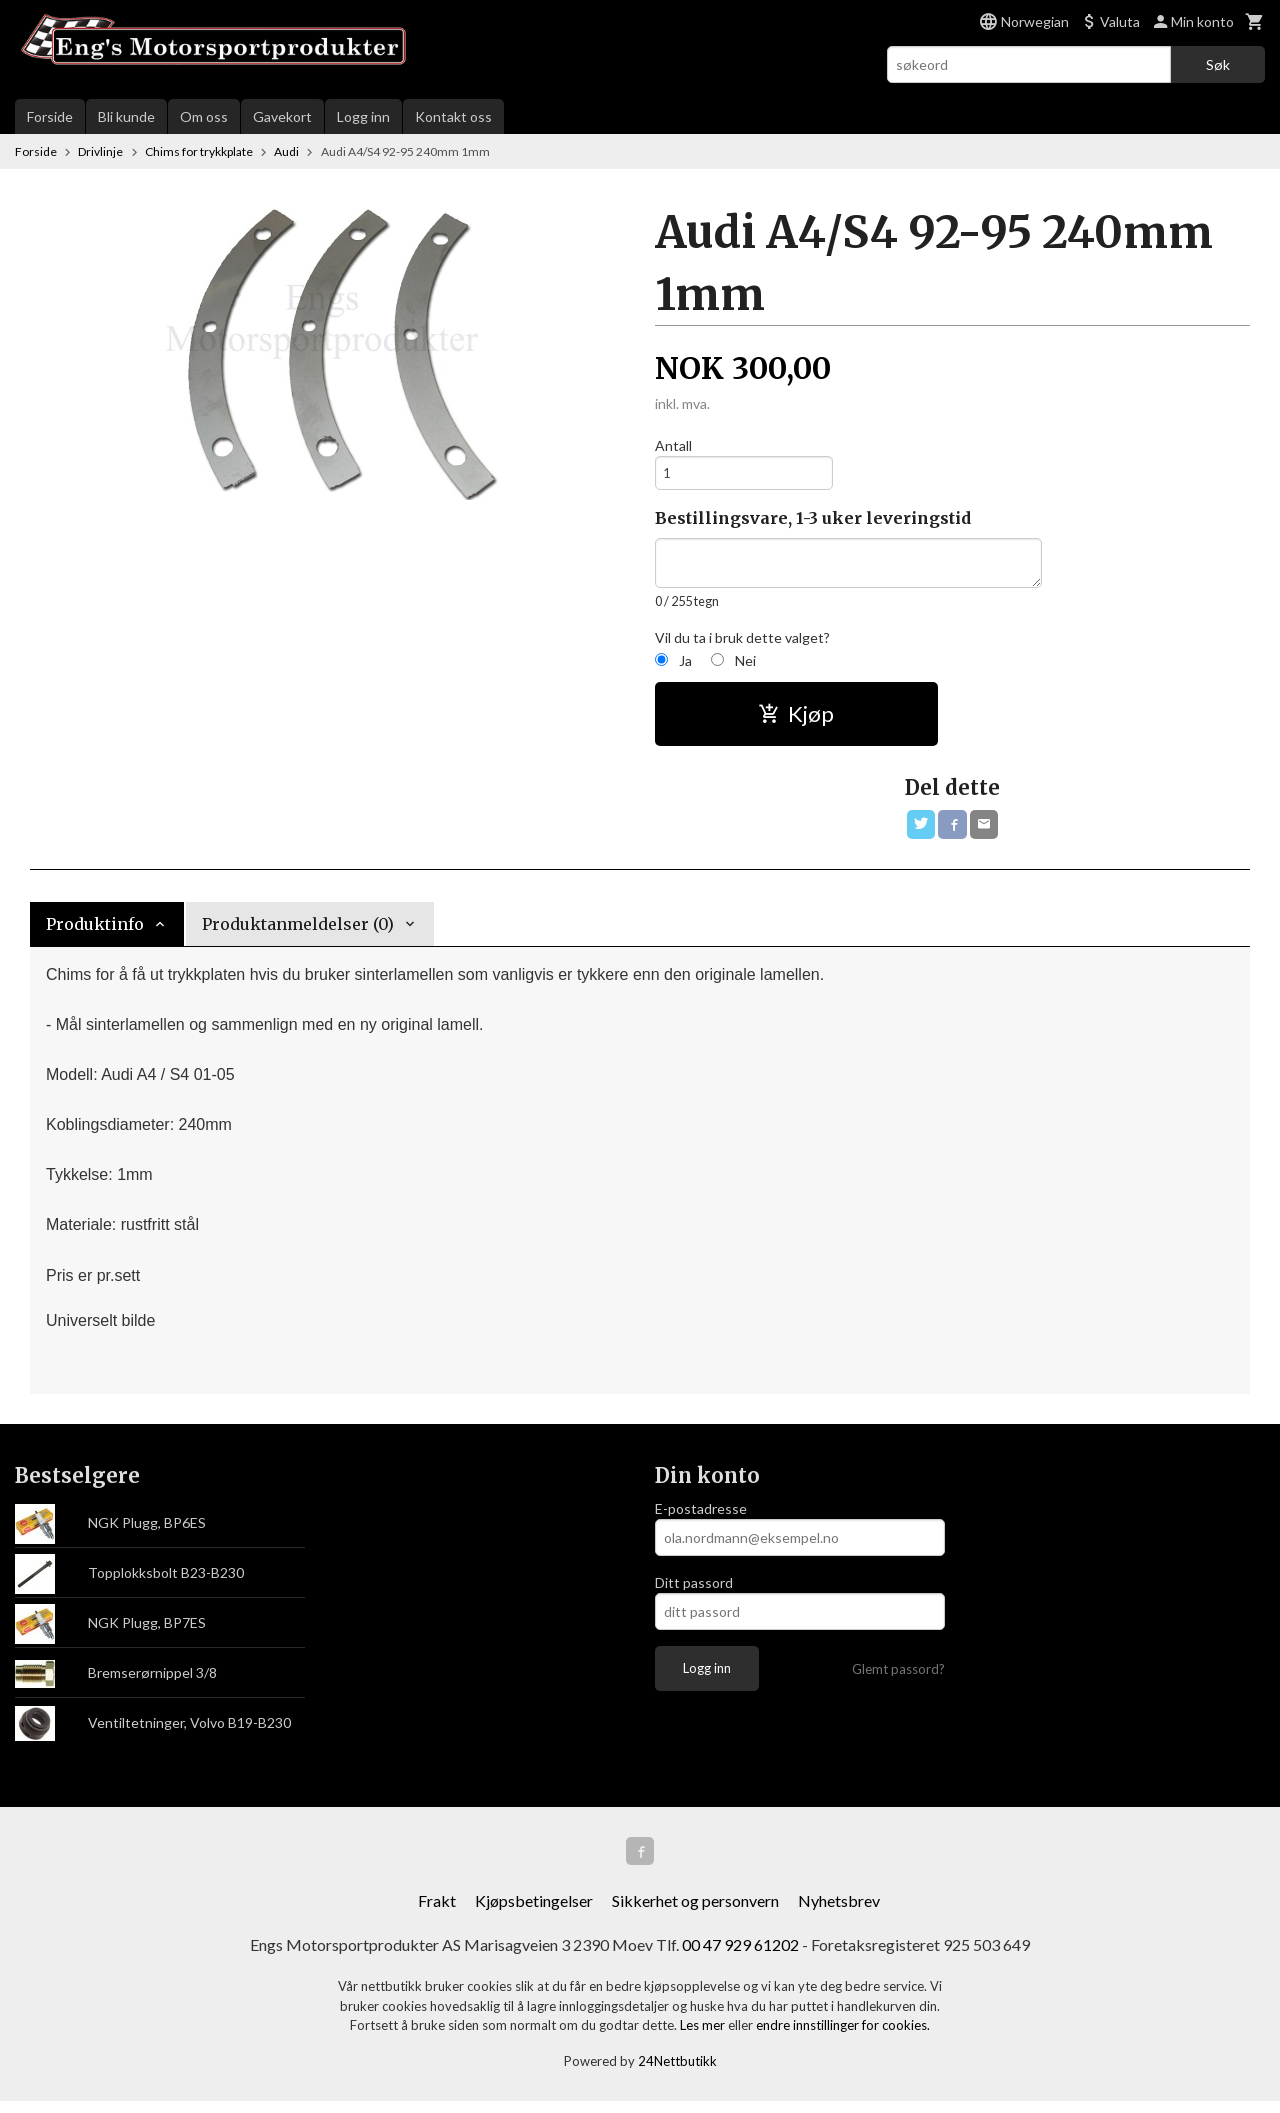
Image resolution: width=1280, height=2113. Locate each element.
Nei (745, 665)
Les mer (704, 2037)
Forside (50, 116)
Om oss (204, 116)
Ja (685, 665)
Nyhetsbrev (839, 1912)
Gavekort (282, 116)
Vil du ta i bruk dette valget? (742, 642)
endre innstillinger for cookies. (843, 2037)
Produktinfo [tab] (95, 932)
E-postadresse (701, 1516)
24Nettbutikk (677, 2073)
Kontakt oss (453, 116)
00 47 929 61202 (740, 1956)
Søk (1218, 64)
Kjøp (796, 718)
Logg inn (363, 116)
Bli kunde (126, 116)
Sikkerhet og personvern (695, 1912)
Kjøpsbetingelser (534, 1912)
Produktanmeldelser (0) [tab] (298, 932)
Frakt (437, 1912)
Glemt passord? (898, 1677)
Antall (673, 445)
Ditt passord (694, 1590)
